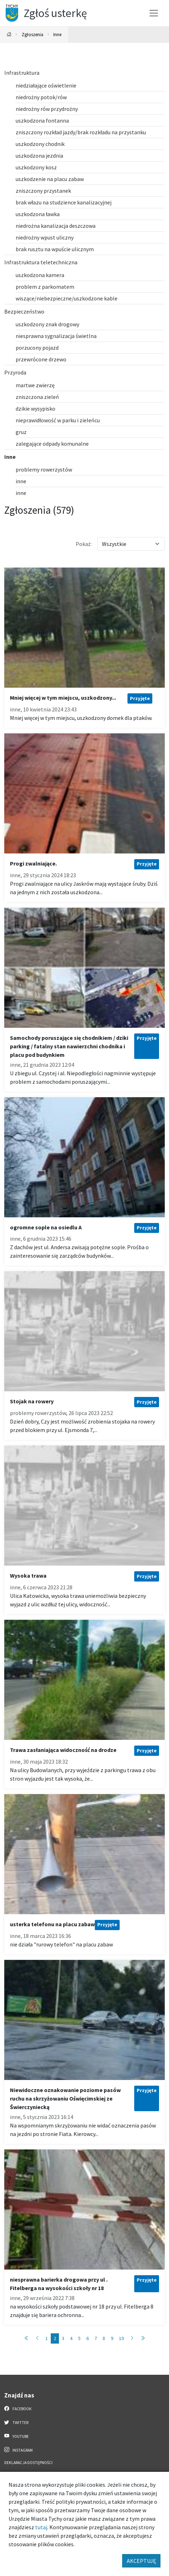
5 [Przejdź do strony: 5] (79, 2338)
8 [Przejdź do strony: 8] (104, 2338)
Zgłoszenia (32, 34)
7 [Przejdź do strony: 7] (95, 2338)
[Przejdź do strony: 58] (142, 2338)
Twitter (16, 2422)
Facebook (18, 2408)
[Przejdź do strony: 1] (26, 2338)
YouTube (16, 2436)
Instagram (18, 2450)
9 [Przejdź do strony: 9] (112, 2338)
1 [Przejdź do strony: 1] (46, 2338)
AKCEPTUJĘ (141, 2560)
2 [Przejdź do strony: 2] (55, 2338)
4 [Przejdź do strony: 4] (71, 2338)
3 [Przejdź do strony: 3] (63, 2338)
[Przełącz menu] (153, 13)
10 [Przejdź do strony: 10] (121, 2338)
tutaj (41, 2527)
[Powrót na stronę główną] (9, 35)
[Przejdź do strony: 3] (132, 2338)
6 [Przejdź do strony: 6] (87, 2338)
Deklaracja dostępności (28, 2462)
